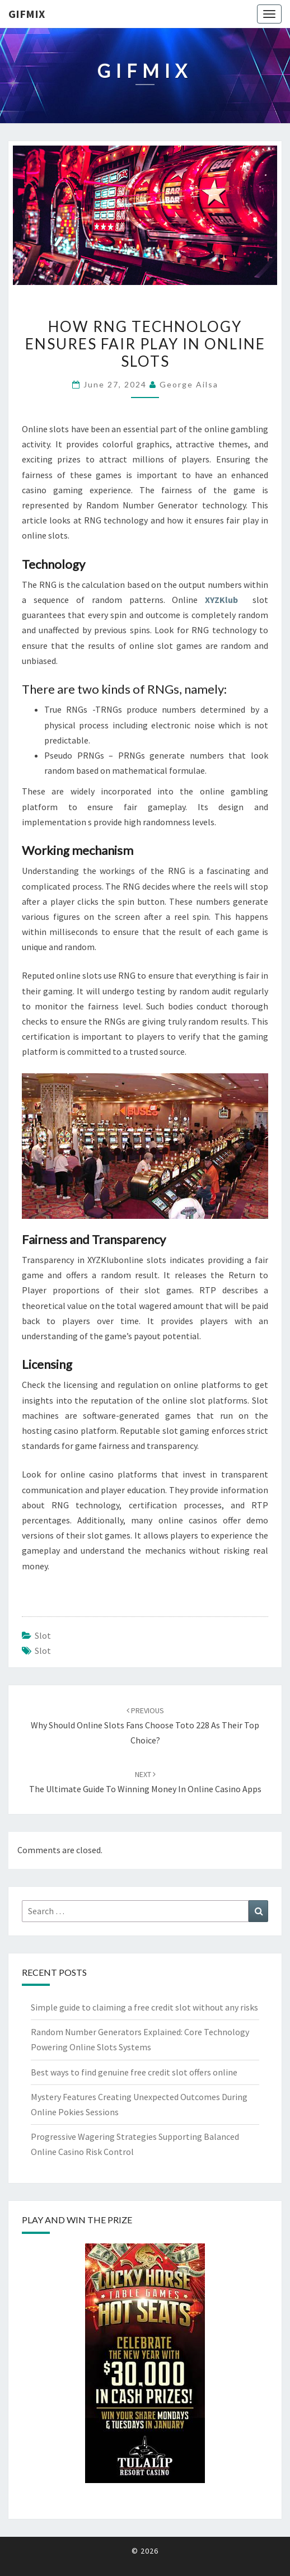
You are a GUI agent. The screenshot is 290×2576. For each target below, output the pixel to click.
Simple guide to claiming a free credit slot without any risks (144, 2007)
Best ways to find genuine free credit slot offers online (134, 2072)
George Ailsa (189, 384)
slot (43, 1635)
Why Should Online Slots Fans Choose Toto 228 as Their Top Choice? (145, 1725)
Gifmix (26, 14)
